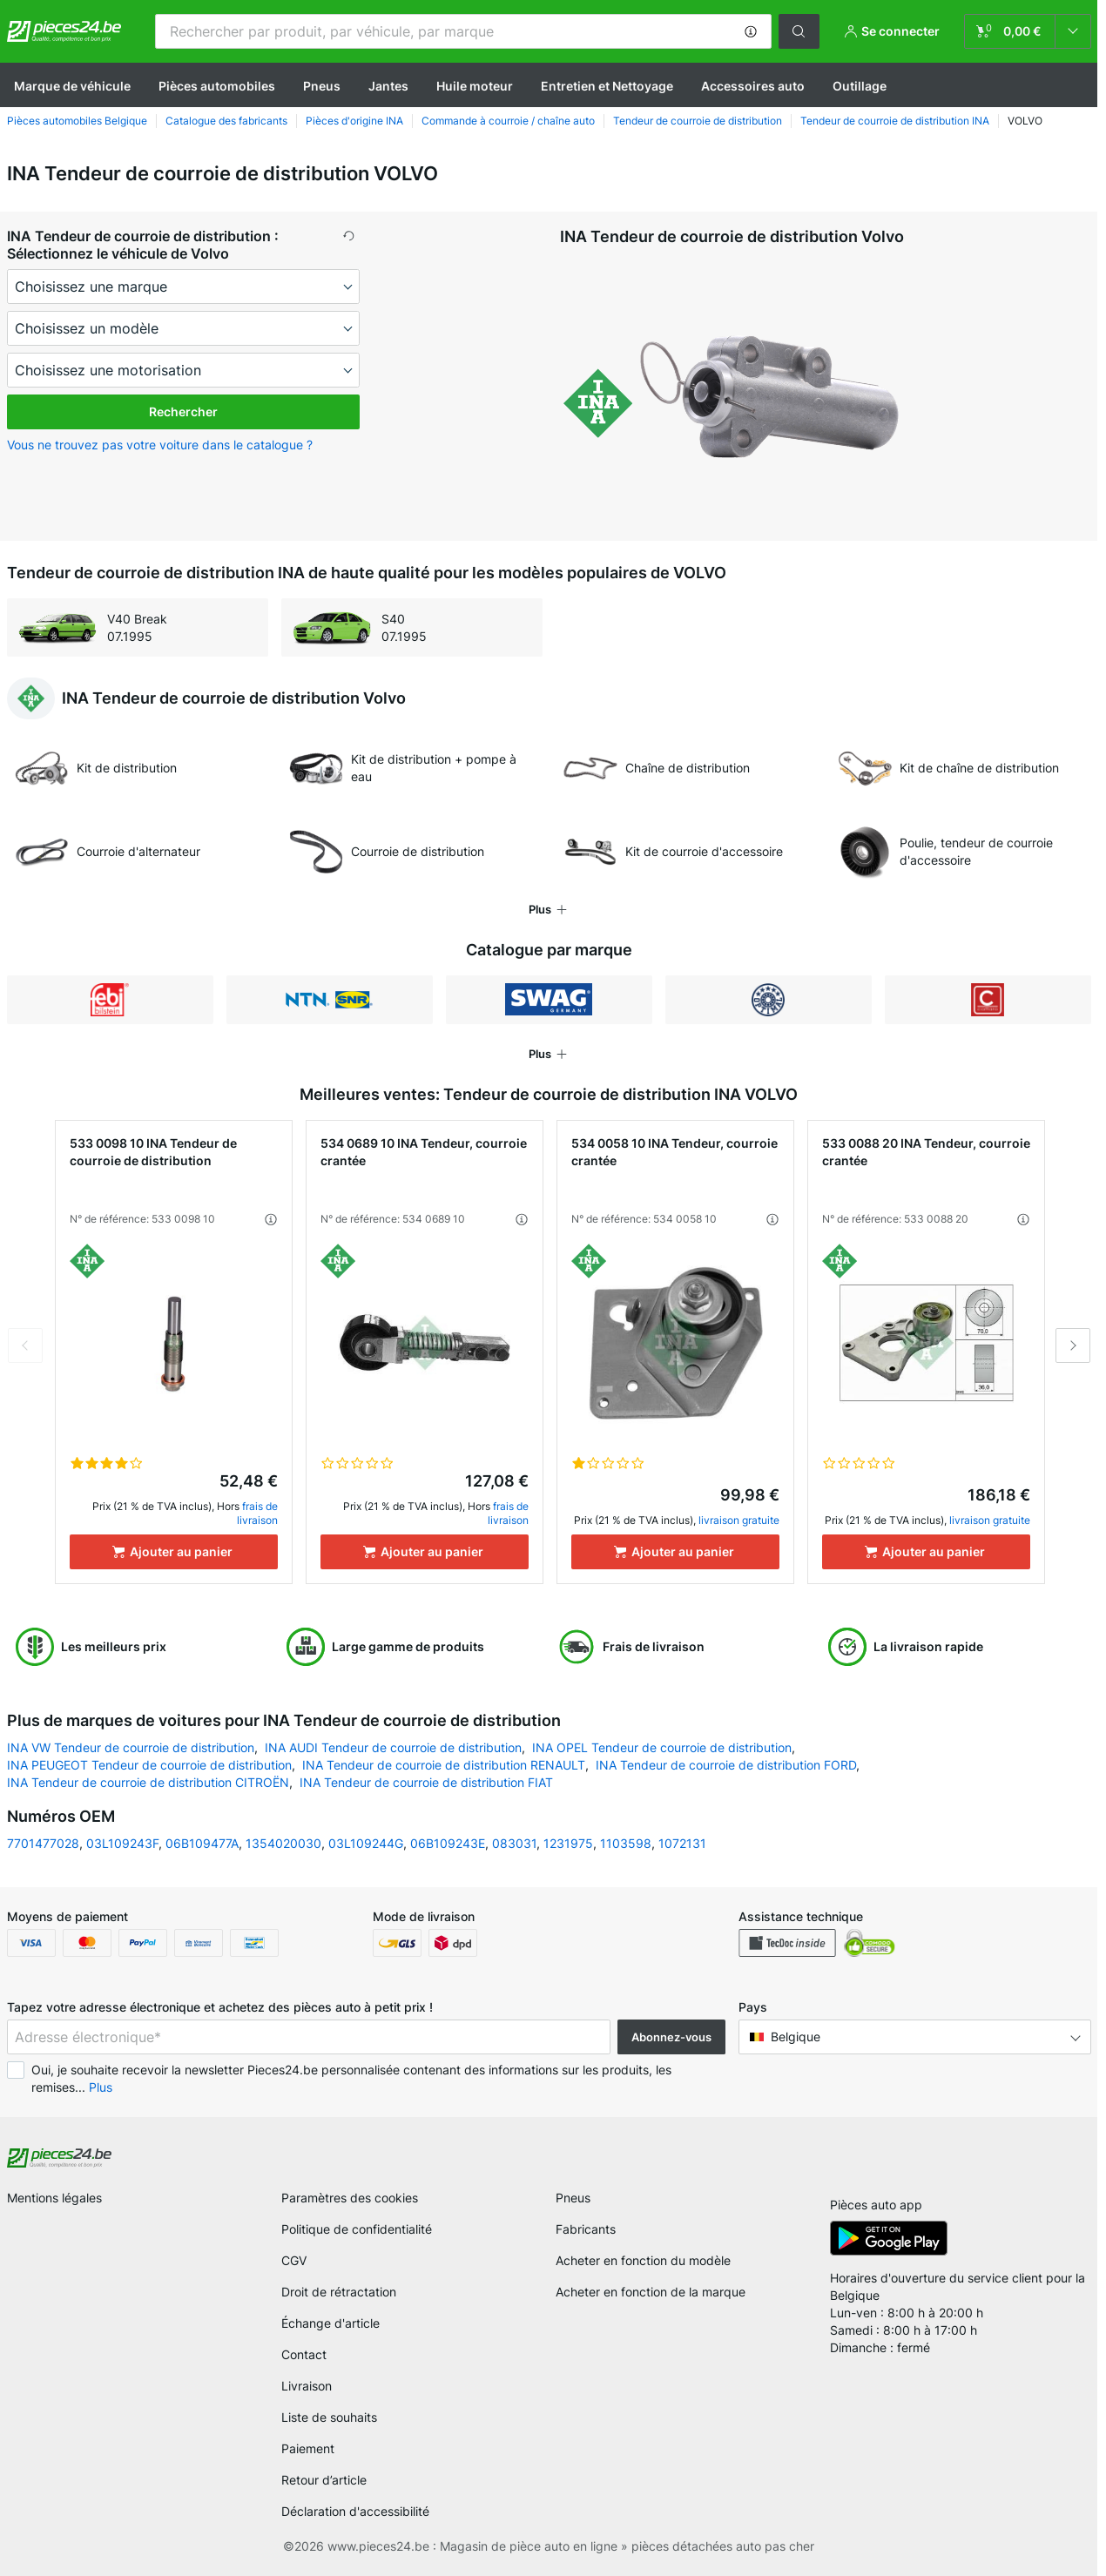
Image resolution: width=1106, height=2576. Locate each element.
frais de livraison (257, 1513)
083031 (514, 1843)
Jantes (388, 85)
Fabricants (586, 2229)
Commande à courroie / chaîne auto (508, 120)
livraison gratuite (738, 1520)
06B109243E (447, 1843)
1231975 (568, 1843)
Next (1072, 1345)
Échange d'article (330, 2323)
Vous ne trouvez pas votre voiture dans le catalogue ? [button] (160, 444)
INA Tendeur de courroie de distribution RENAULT (443, 1764)
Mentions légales (54, 2197)
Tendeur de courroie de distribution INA (894, 120)
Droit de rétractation (338, 2291)
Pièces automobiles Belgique (77, 120)
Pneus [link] (573, 2197)
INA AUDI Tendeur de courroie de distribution (393, 1747)
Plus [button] (100, 2087)
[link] (1027, 31)
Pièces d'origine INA (354, 120)
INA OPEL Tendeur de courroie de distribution (662, 1747)
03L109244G (365, 1843)
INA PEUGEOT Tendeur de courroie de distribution (149, 1764)
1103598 (625, 1843)
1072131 (682, 1843)
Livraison (306, 2385)
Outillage (860, 85)
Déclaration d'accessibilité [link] (355, 2511)
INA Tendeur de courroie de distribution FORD (726, 1764)
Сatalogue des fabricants (226, 120)
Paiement (307, 2448)
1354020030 (283, 1843)
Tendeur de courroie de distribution (697, 120)
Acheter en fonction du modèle (643, 2260)
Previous (25, 1345)
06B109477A (202, 1843)
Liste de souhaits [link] (329, 2417)
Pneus (322, 85)
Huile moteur (474, 85)
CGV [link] (294, 2260)
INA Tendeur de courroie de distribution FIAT (426, 1782)
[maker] (183, 286)
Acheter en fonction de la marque (650, 2291)
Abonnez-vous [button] (671, 2037)
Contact (304, 2354)
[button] (750, 31)
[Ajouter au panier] (174, 1551)
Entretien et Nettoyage (607, 85)
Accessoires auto (753, 85)
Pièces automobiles (216, 85)
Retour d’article (324, 2479)
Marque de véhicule (72, 85)
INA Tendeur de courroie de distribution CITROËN (148, 1782)
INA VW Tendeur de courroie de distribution (130, 1747)
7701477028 (43, 1843)
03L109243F (122, 1843)
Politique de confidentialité (356, 2229)
